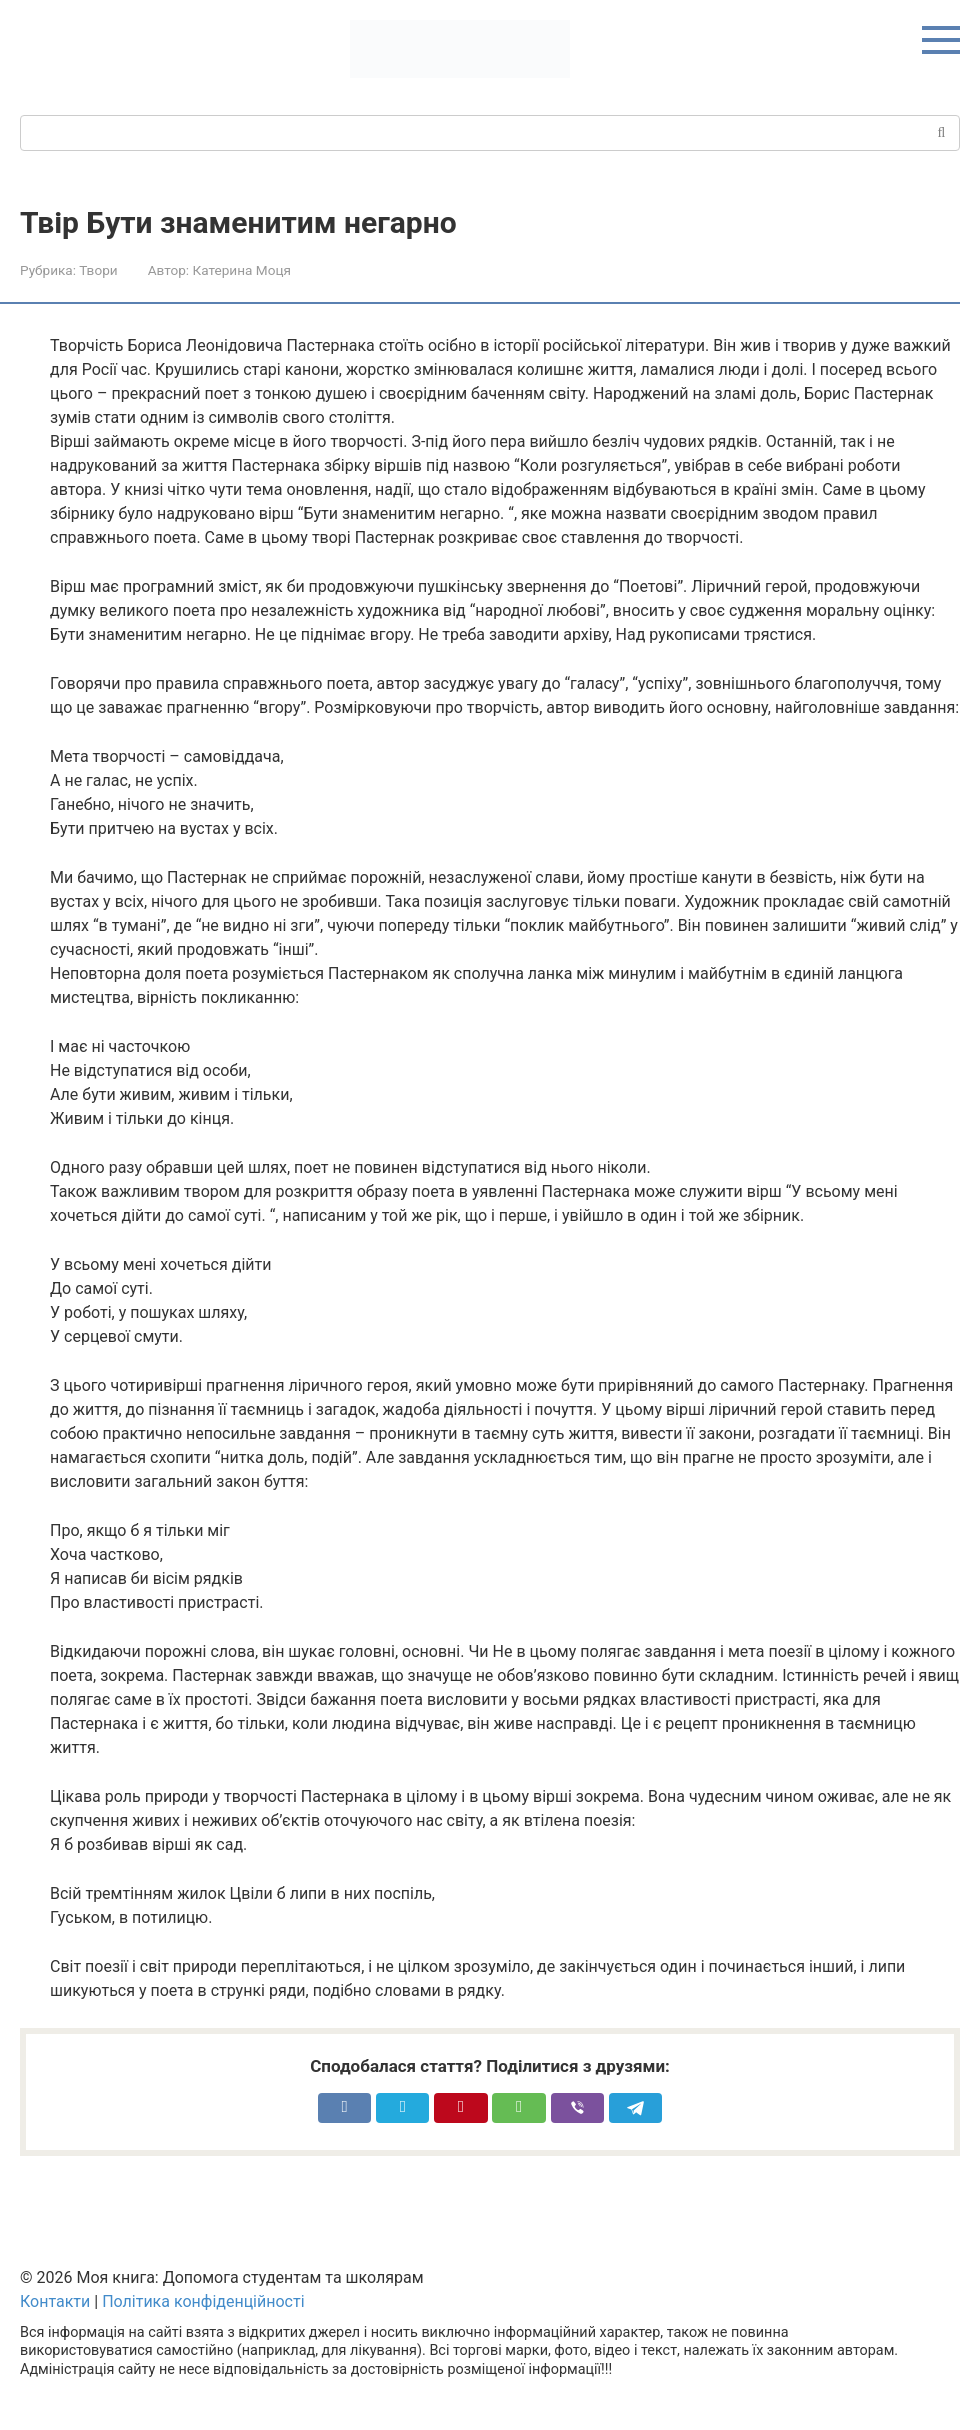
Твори (98, 270)
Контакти (55, 2301)
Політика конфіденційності (203, 2301)
